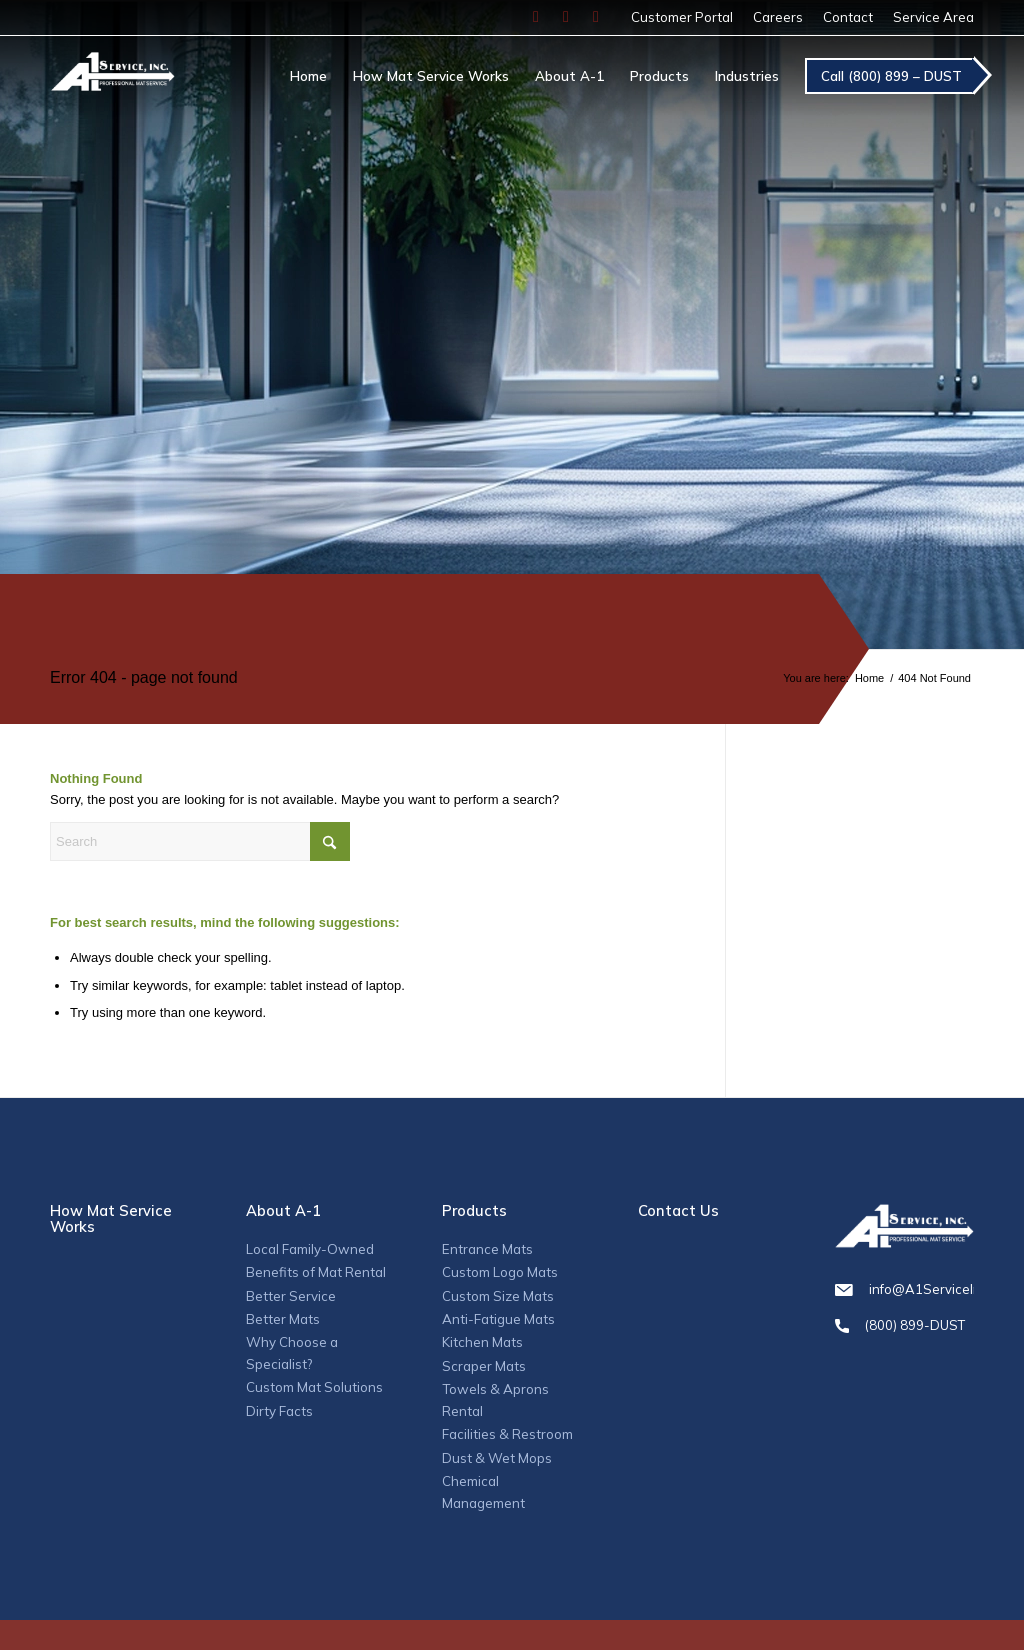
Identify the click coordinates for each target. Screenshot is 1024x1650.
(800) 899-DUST (904, 1325)
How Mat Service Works (111, 1218)
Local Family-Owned (310, 1249)
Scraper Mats (484, 1366)
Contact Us (678, 1210)
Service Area (933, 17)
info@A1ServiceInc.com (904, 1289)
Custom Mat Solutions (314, 1387)
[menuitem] (682, 17)
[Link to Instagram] (566, 17)
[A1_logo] (112, 89)
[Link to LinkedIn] (596, 17)
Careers (778, 17)
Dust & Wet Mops (497, 1458)
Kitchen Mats (482, 1342)
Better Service (291, 1296)
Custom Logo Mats (500, 1272)
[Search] (200, 841)
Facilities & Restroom (507, 1434)
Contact (848, 17)
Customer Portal (682, 17)
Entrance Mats (487, 1249)
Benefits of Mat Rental (316, 1272)
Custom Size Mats (498, 1296)
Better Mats (283, 1319)
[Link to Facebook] (536, 17)
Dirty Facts (279, 1411)
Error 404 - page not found (144, 677)
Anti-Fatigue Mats (498, 1319)
